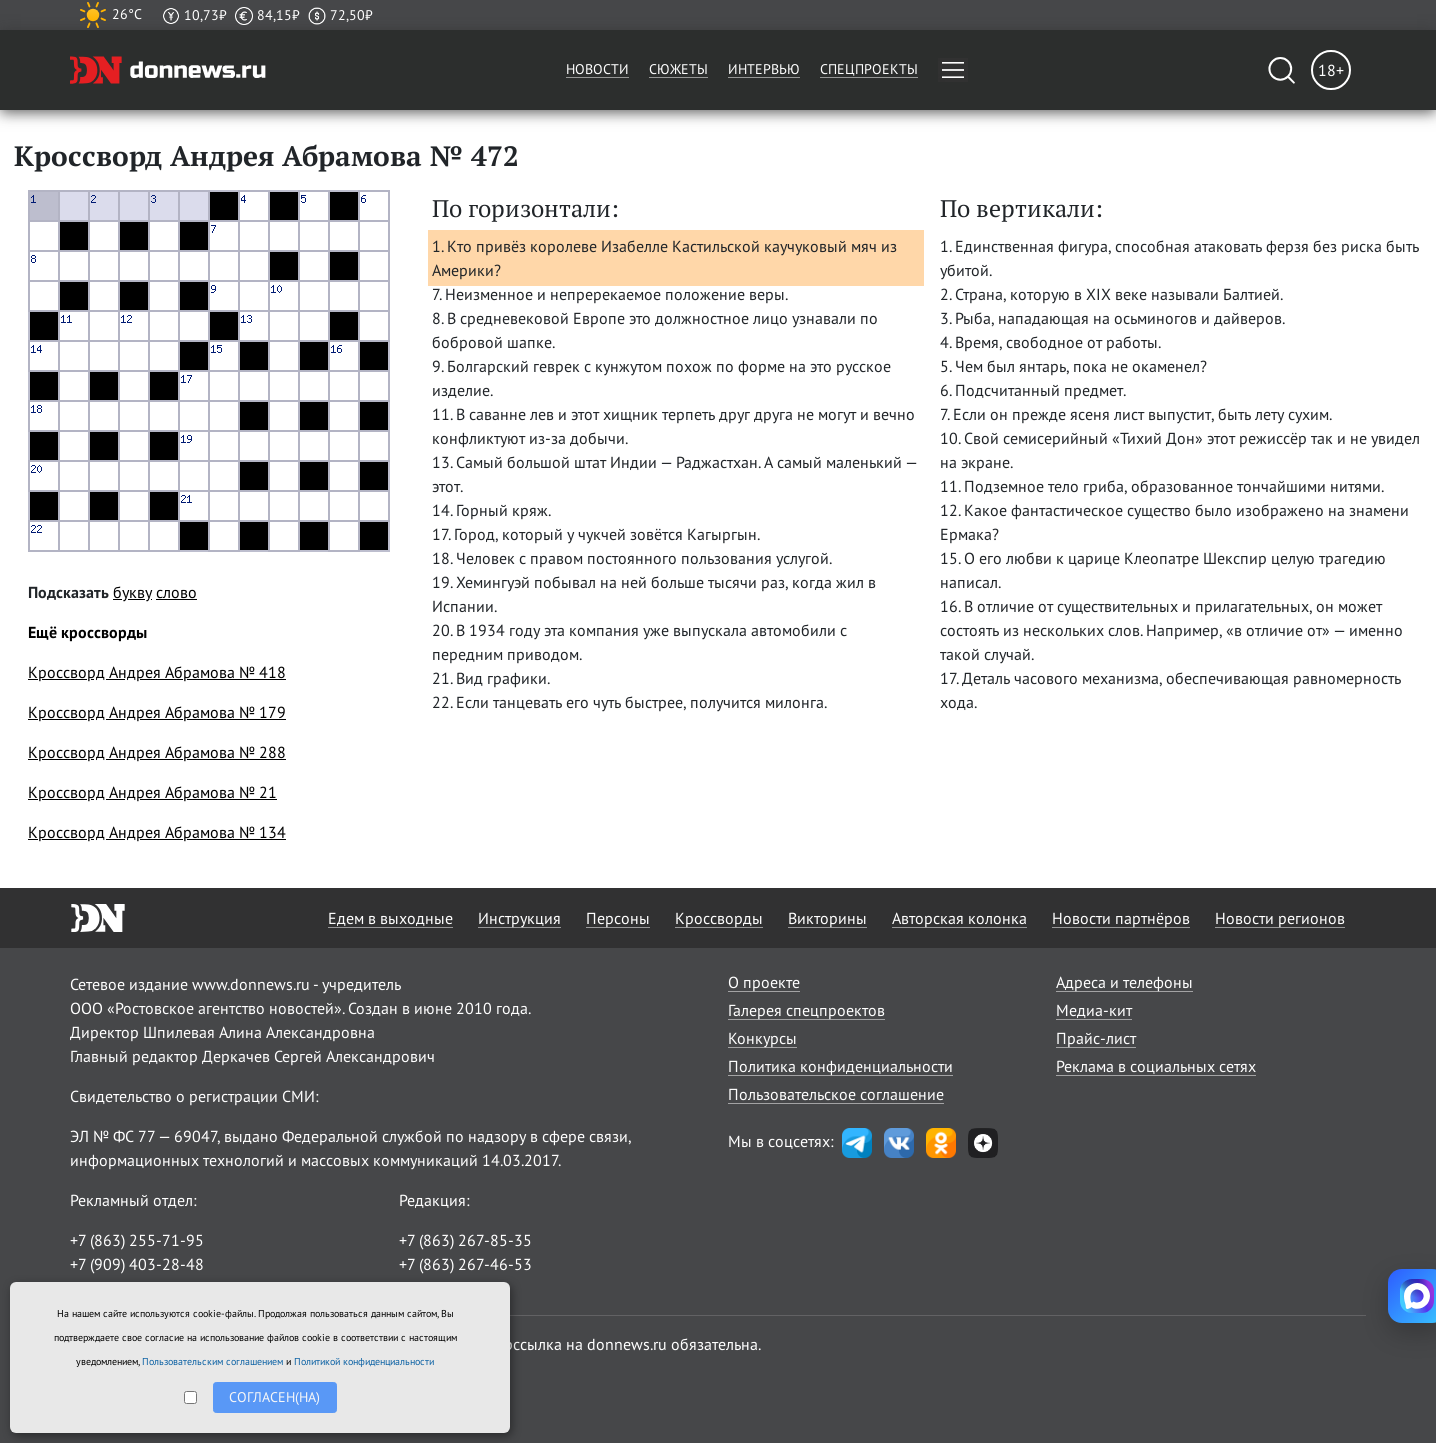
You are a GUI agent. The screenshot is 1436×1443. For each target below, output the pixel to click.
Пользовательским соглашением (212, 1361)
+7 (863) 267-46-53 (465, 1264)
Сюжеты (678, 69)
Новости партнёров (1121, 918)
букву (132, 592)
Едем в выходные (390, 918)
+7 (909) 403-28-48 (137, 1264)
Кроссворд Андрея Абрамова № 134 (157, 832)
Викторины (827, 918)
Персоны (618, 918)
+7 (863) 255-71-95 (137, 1240)
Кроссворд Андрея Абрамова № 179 (157, 712)
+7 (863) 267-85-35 (465, 1240)
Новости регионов (1280, 918)
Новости (597, 69)
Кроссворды (719, 918)
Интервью (764, 69)
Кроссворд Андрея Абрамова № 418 (157, 672)
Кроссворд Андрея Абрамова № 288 (157, 752)
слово (176, 592)
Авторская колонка (959, 918)
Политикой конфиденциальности (364, 1361)
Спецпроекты (869, 69)
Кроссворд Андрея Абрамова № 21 (152, 792)
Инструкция (519, 918)
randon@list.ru (451, 1288)
